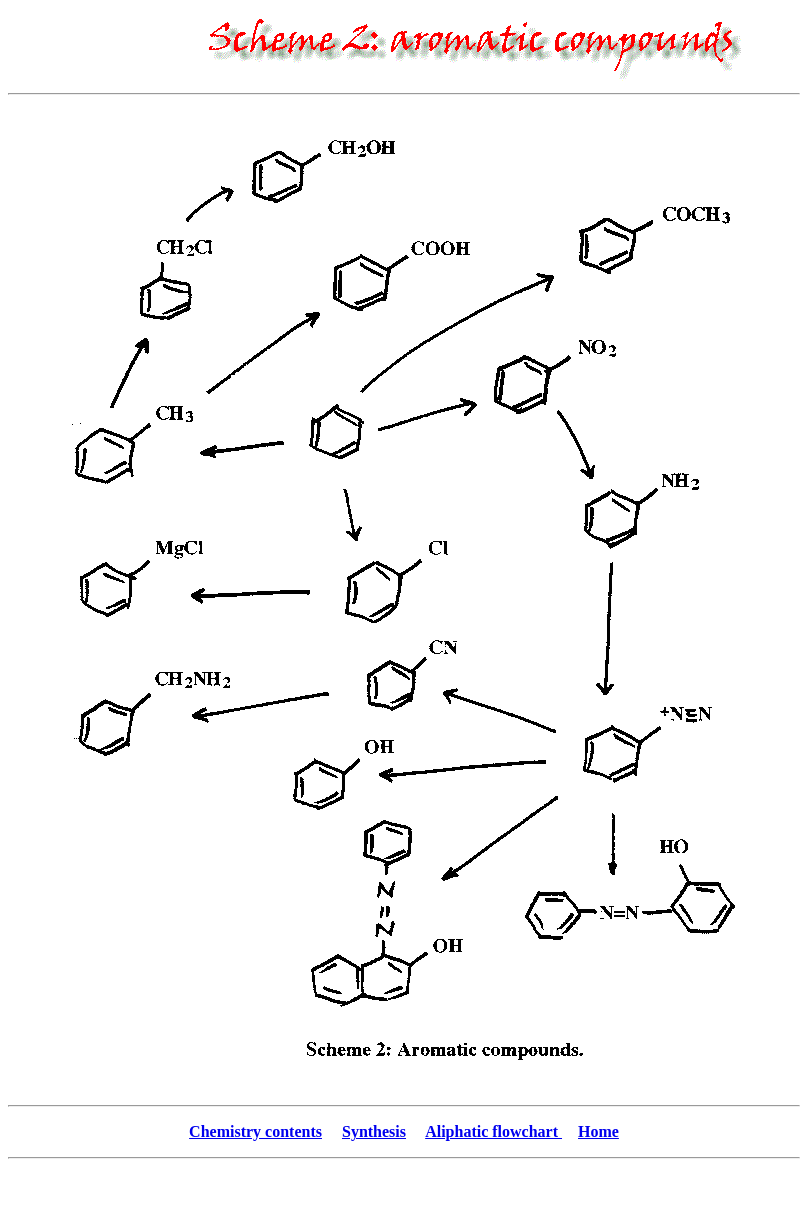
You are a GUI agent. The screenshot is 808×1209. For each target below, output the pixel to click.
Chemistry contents (255, 1131)
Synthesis (374, 1131)
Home (598, 1131)
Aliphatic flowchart (493, 1131)
